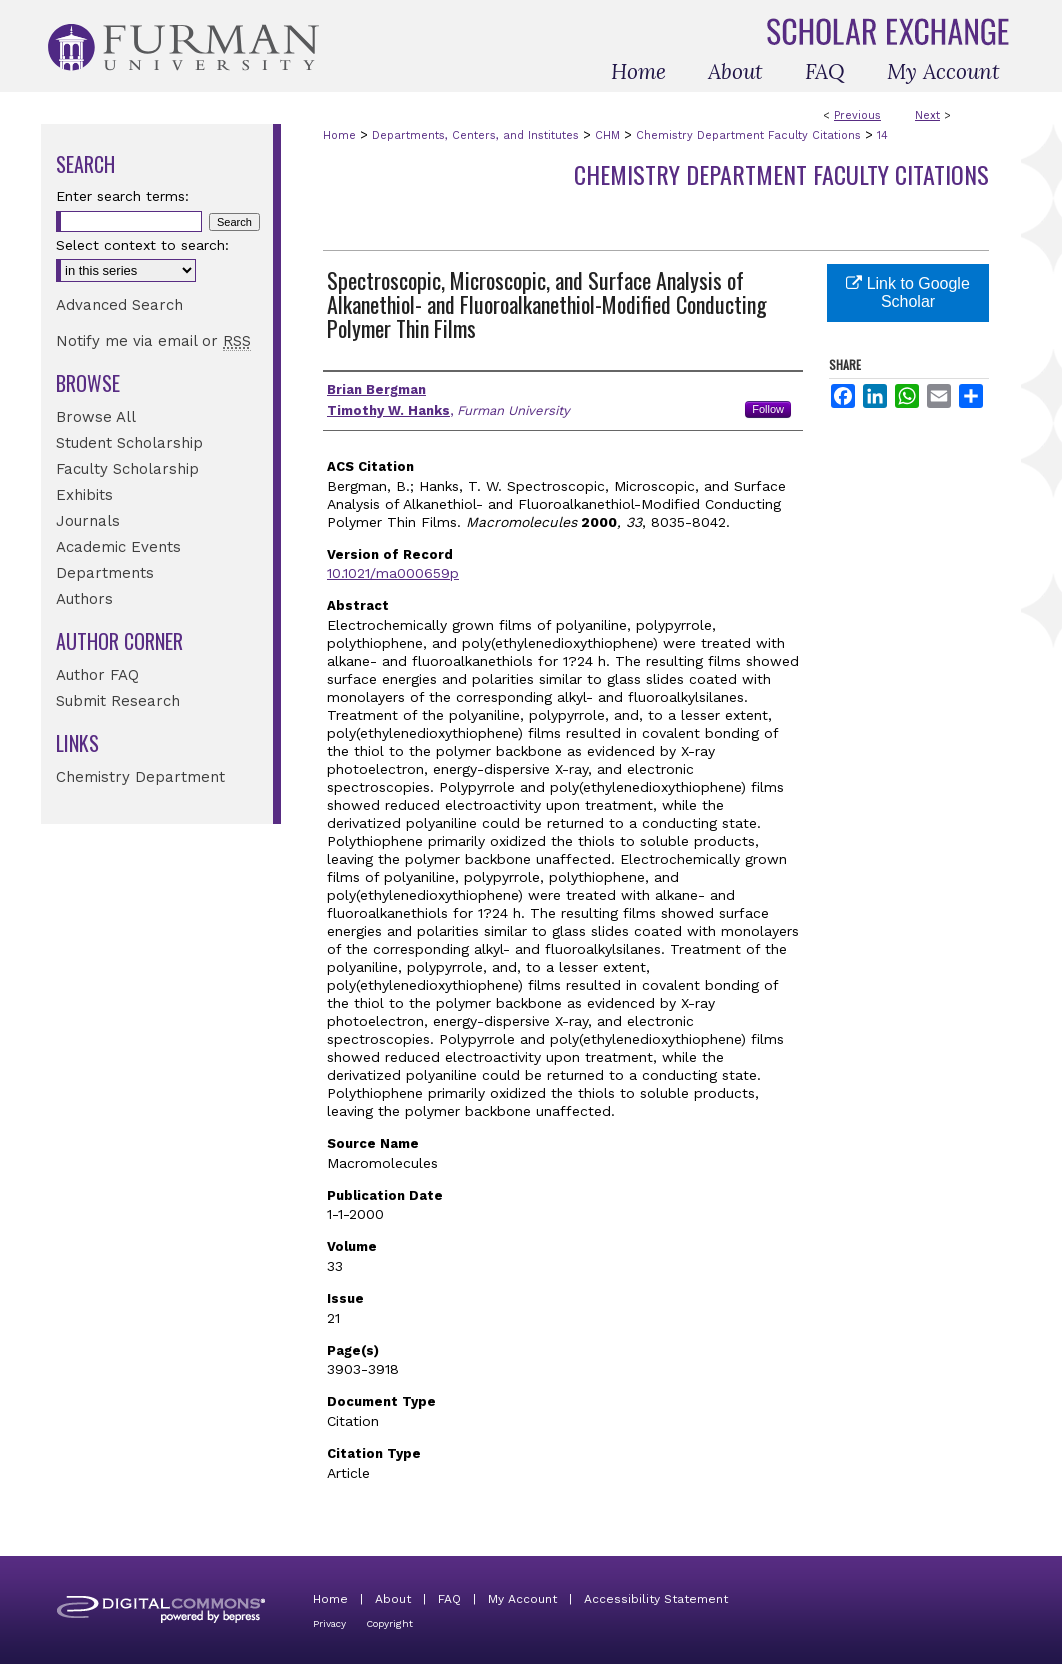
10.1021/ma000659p (393, 573)
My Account (522, 1599)
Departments (105, 573)
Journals (88, 521)
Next (927, 115)
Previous (857, 115)
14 (882, 135)
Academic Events (118, 547)
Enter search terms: (122, 196)
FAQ (449, 1599)
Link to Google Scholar (908, 292)
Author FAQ (97, 675)
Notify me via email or (153, 341)
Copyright (389, 1623)
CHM (607, 135)
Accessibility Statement (656, 1599)
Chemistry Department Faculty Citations (748, 135)
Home (339, 135)
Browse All (96, 417)
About (393, 1599)
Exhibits (84, 495)
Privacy (329, 1623)
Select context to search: (142, 245)
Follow (768, 409)
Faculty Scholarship (127, 469)
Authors (84, 599)
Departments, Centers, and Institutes (475, 135)
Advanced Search (119, 305)
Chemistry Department (140, 777)
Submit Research (118, 701)
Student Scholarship (129, 443)
